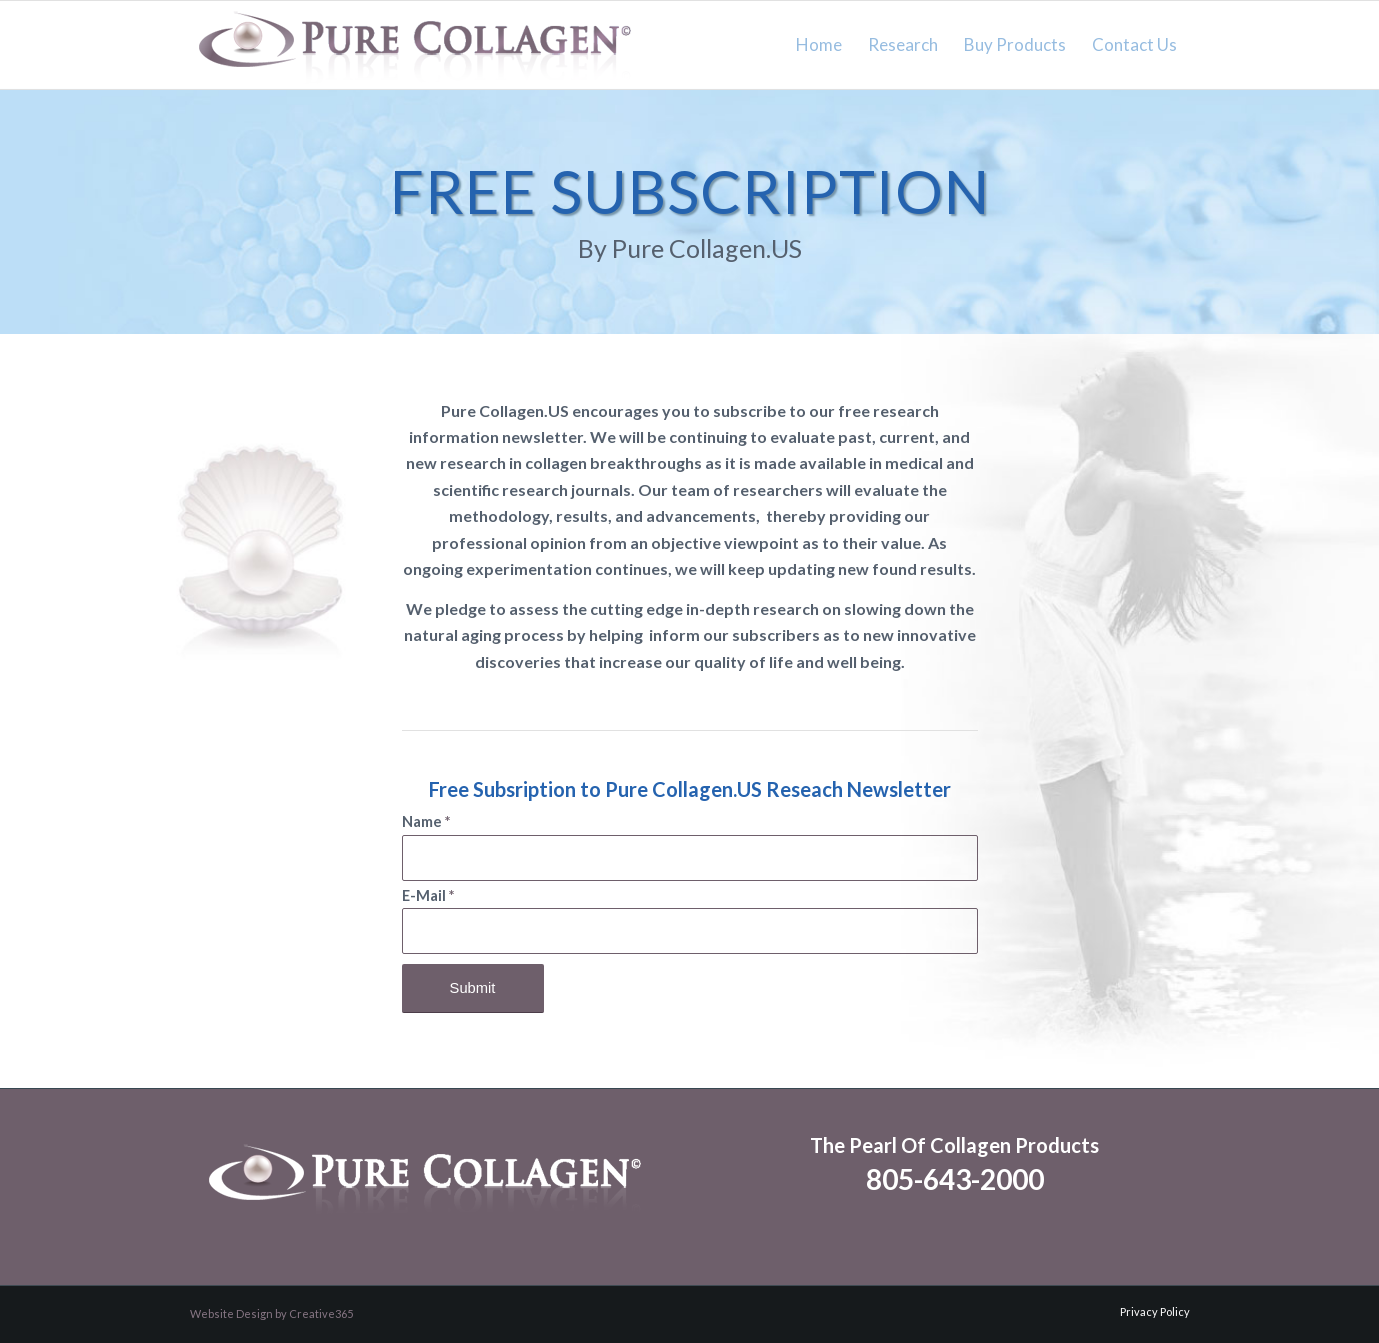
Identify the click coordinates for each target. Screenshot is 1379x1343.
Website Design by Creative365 (271, 1313)
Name (426, 821)
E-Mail (428, 895)
